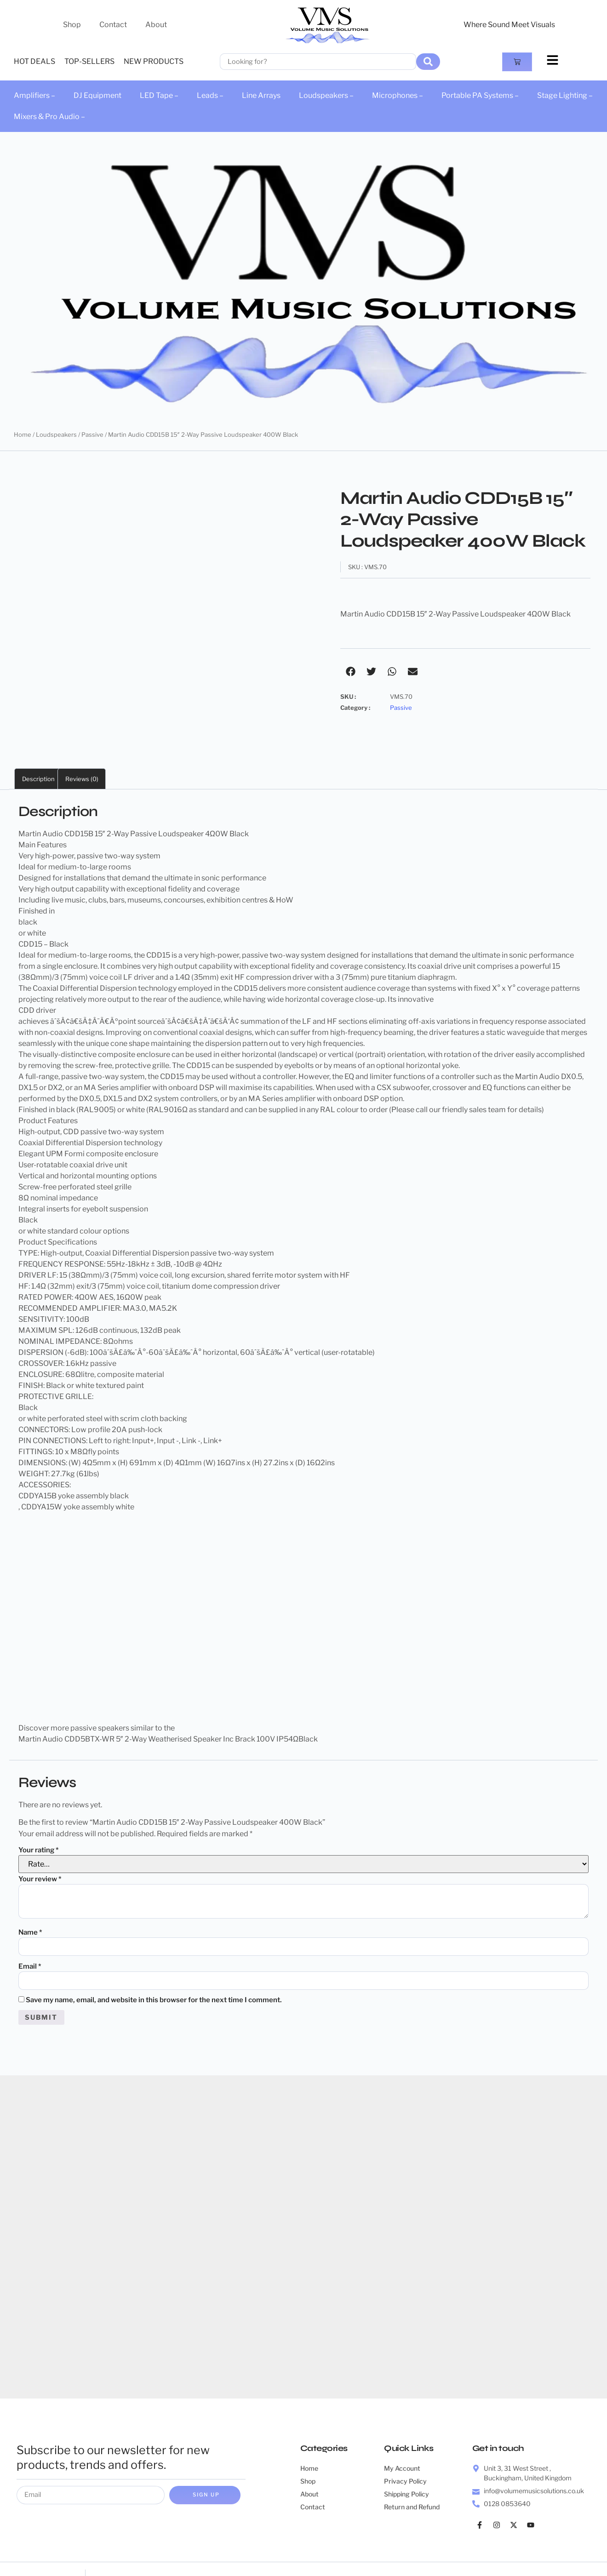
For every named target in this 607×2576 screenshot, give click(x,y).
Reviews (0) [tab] (81, 739)
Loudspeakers (56, 434)
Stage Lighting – (565, 95)
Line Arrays (261, 95)
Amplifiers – (34, 95)
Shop (72, 24)
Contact (113, 24)
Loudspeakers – (326, 95)
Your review (40, 1839)
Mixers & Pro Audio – (49, 116)
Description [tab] (38, 739)
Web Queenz (355, 2550)
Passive (92, 434)
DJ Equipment (97, 95)
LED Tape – (159, 95)
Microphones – (397, 95)
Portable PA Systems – (480, 95)
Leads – (210, 95)
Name (30, 1893)
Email (29, 1928)
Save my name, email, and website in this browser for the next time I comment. (154, 1963)
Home (22, 434)
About (156, 24)
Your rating (38, 1810)
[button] (350, 671)
